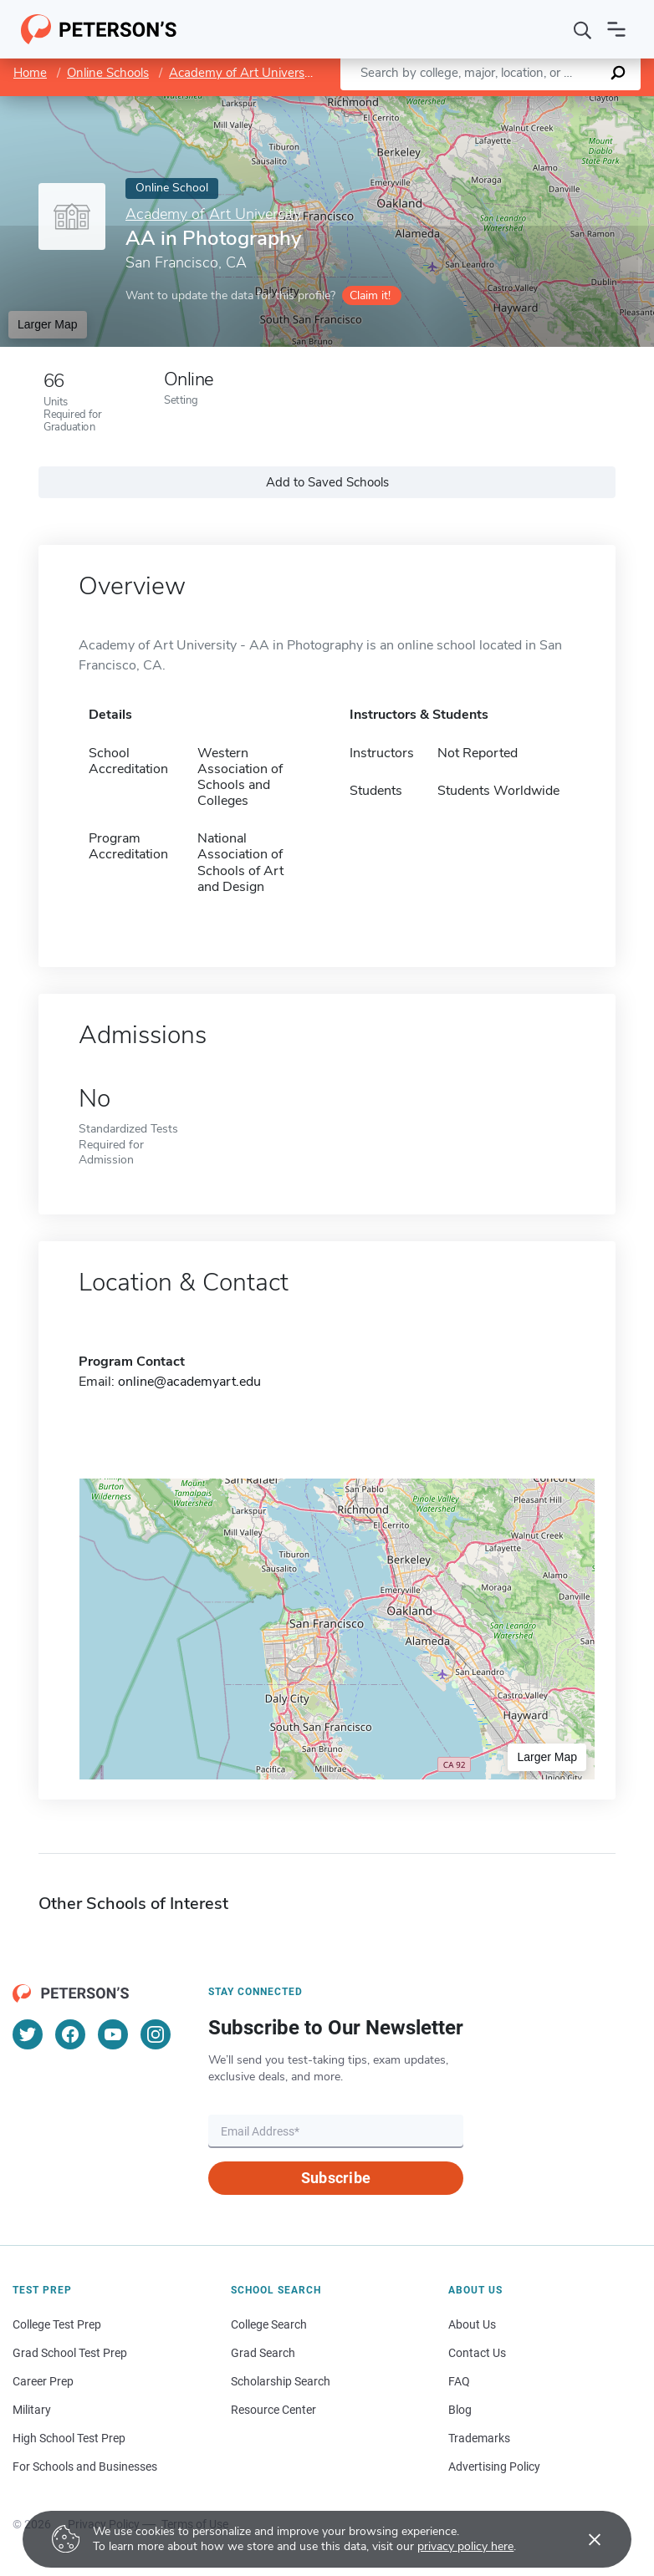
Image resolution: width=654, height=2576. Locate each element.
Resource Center (273, 2409)
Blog (460, 2409)
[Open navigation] (616, 29)
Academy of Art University (243, 72)
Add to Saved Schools (327, 482)
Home (30, 72)
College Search (269, 2324)
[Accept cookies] (583, 2539)
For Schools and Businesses (85, 2466)
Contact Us (477, 2353)
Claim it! (370, 295)
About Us (472, 2324)
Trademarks (479, 2438)
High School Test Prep (69, 2438)
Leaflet (452, 104)
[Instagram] (156, 2034)
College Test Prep (57, 2324)
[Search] (583, 29)
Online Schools (108, 72)
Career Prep (43, 2381)
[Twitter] (28, 2034)
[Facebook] (70, 2034)
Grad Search (263, 2353)
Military (32, 2409)
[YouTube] (113, 2034)
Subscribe (335, 2178)
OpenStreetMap (540, 104)
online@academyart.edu (189, 1381)
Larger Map (48, 324)
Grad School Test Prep (70, 2353)
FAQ (459, 2381)
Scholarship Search (280, 2381)
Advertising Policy (494, 2466)
